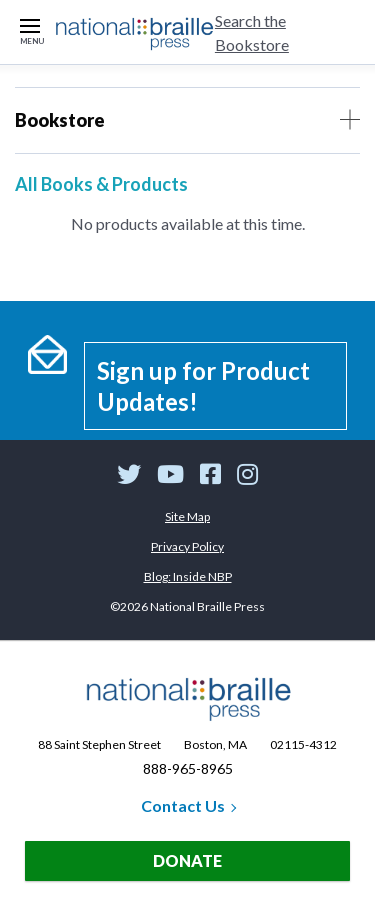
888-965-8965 (188, 768)
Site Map (187, 516)
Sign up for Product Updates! (203, 386)
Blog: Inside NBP (188, 576)
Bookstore (187, 120)
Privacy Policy (187, 546)
